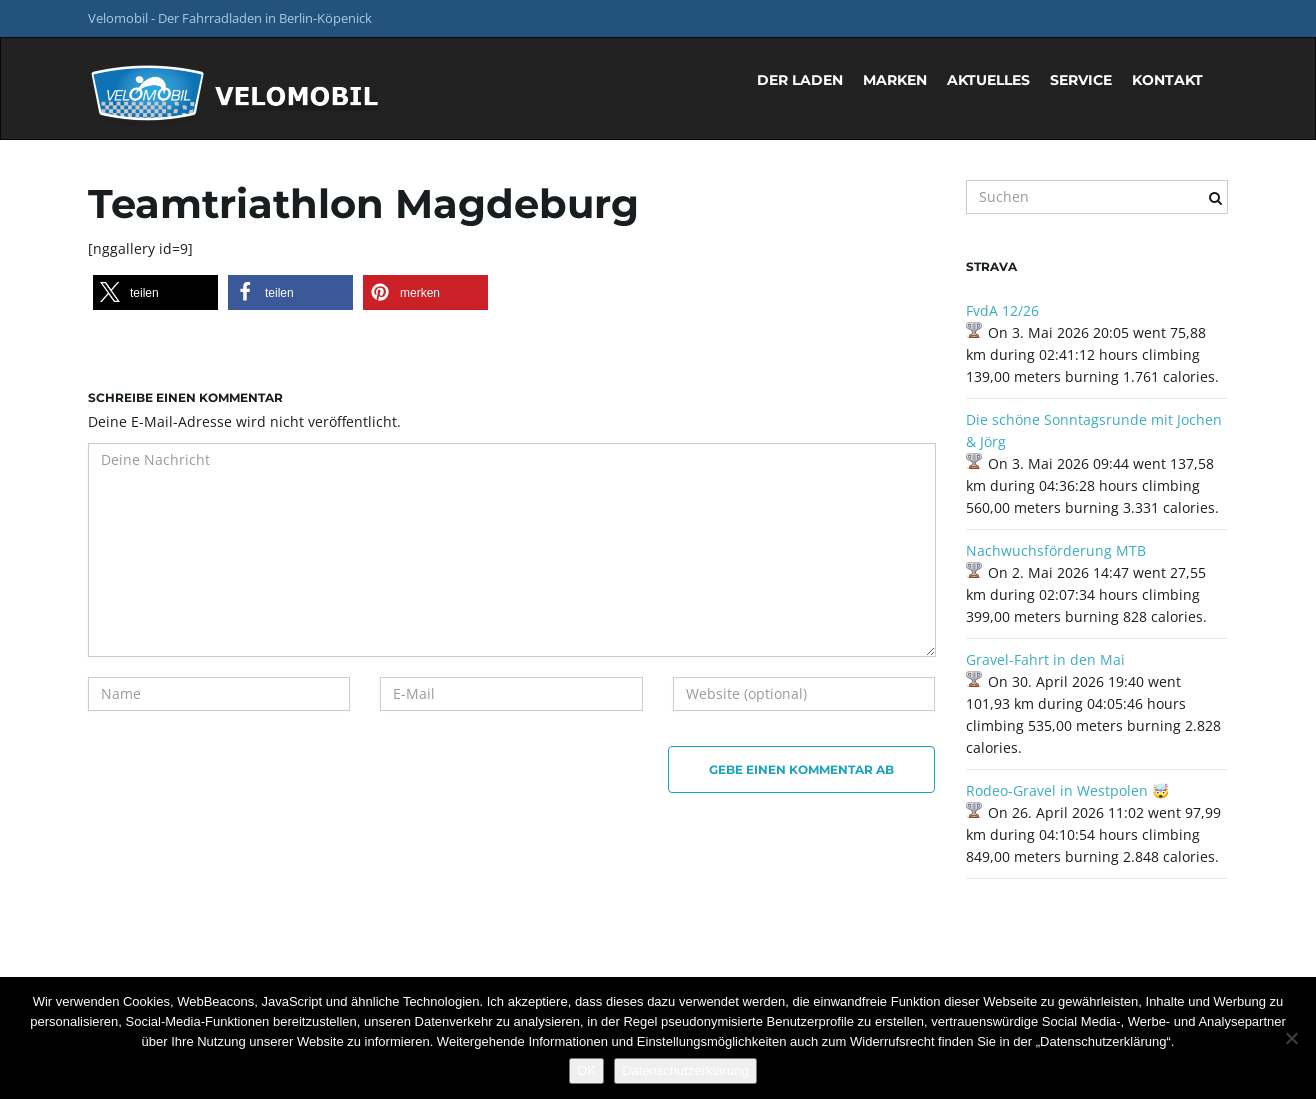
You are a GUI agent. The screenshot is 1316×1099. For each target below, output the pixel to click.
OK (586, 1070)
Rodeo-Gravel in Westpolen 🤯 (1067, 790)
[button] (155, 292)
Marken (895, 80)
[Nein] (1291, 1038)
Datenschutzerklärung (685, 1070)
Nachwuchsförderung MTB (1056, 550)
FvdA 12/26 (1002, 310)
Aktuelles (988, 80)
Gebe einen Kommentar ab (801, 769)
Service (1081, 80)
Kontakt (1167, 80)
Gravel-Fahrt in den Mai (1045, 659)
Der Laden (800, 80)
